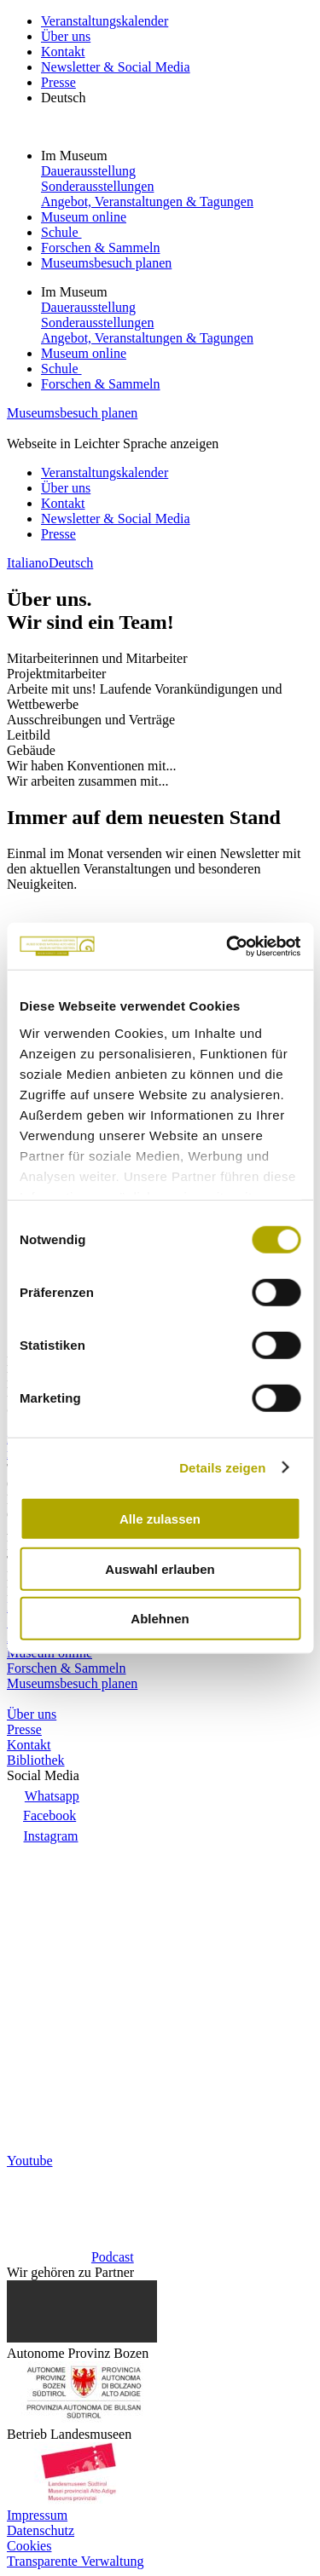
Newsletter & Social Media (115, 67)
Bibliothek (36, 1760)
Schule (61, 232)
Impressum (37, 2515)
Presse (58, 82)
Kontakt (63, 51)
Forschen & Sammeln (100, 247)
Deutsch (63, 97)
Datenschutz (40, 2530)
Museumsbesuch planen (106, 263)
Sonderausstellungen (97, 186)
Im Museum (76, 155)
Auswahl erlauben (159, 1568)
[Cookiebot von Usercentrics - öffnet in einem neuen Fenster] (227, 946)
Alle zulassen (160, 1519)
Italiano (28, 563)
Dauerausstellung (88, 171)
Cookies (29, 2546)
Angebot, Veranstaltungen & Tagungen (147, 201)
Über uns (65, 36)
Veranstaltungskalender (104, 21)
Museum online (83, 217)
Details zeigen (222, 1467)
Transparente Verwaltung (75, 2561)
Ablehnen (160, 1618)
